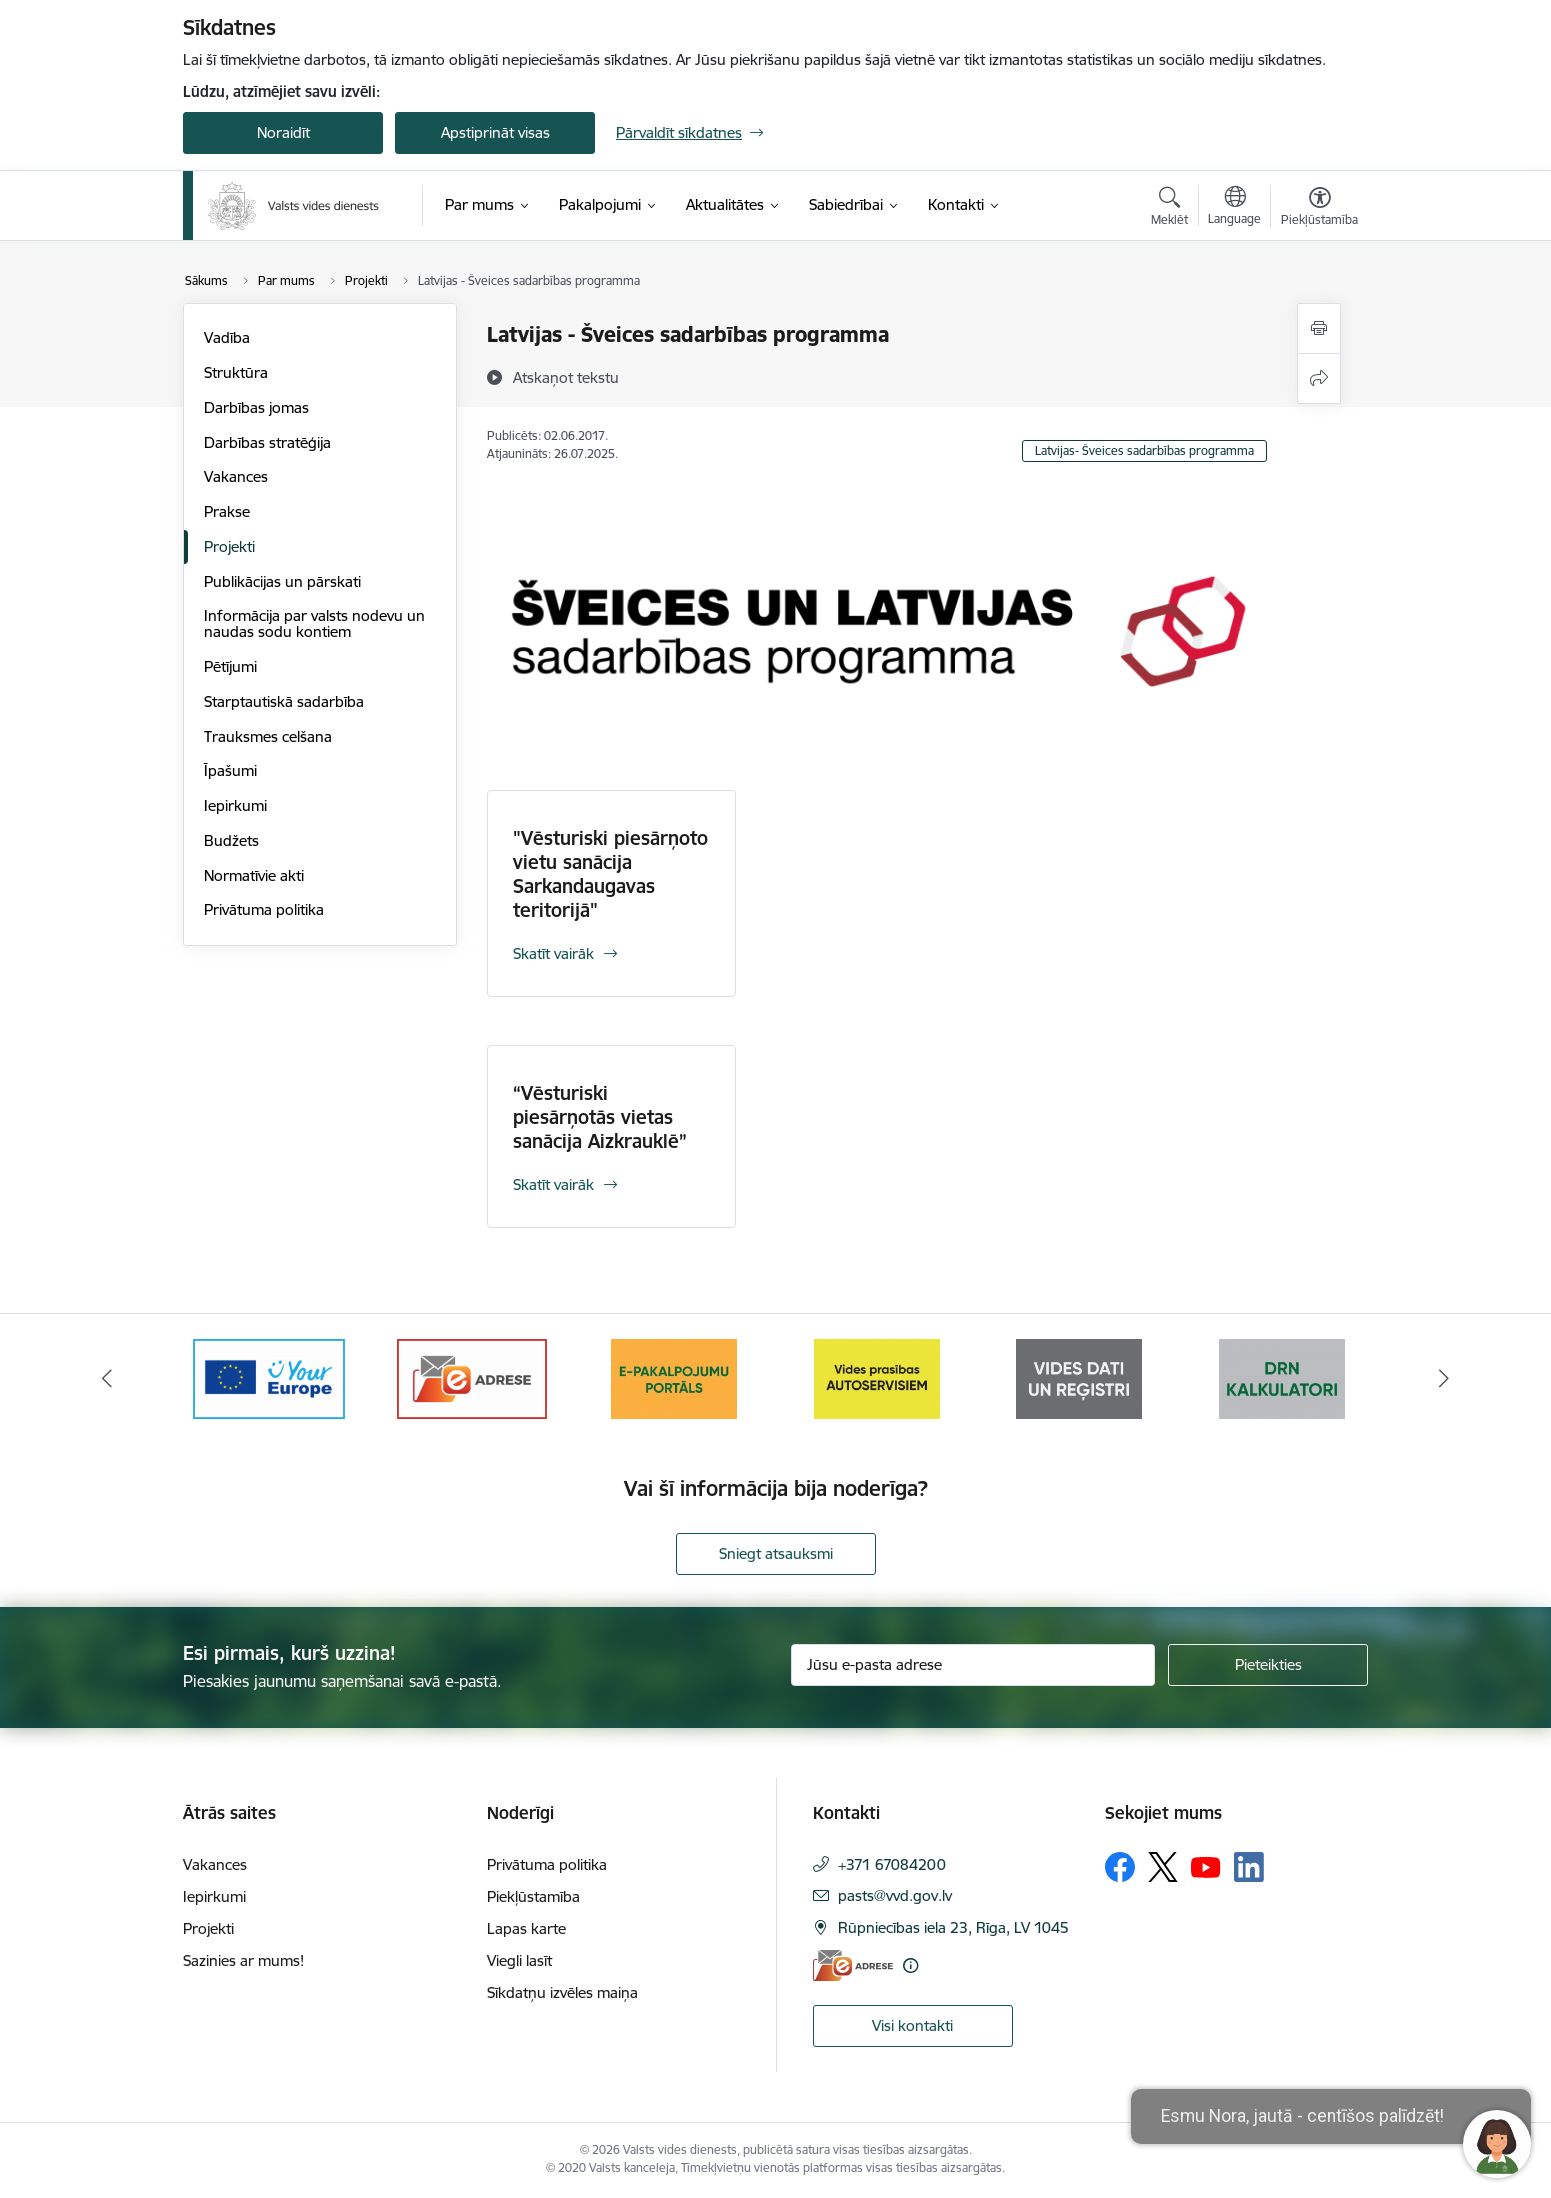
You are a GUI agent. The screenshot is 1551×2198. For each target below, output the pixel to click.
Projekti (229, 546)
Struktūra (236, 372)
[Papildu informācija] (910, 1965)
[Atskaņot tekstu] (566, 377)
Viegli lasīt (519, 1960)
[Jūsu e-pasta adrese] (973, 1665)
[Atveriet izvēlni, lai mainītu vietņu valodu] (1234, 208)
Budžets (231, 840)
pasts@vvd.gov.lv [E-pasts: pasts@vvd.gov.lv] (895, 1895)
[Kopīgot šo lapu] (1319, 378)
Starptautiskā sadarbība (284, 701)
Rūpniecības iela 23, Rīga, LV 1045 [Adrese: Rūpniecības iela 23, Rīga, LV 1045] (953, 1927)
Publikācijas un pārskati (282, 581)
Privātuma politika (264, 909)
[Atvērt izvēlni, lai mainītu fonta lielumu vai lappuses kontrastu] (1319, 209)
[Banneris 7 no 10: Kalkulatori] (1282, 1377)
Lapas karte (526, 1928)
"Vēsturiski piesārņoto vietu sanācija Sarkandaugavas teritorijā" (610, 874)
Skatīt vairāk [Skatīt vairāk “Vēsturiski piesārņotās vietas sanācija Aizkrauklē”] (553, 1184)
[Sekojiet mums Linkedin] (1249, 1867)
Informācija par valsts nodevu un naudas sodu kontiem (314, 623)
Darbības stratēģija (267, 442)
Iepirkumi (235, 805)
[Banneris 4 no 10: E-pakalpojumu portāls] (674, 1377)
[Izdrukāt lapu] (1319, 328)
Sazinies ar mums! (243, 1960)
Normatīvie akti (254, 875)
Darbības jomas (256, 407)
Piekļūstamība (533, 1896)
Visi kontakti (912, 2025)
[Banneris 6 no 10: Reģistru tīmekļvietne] (1079, 1377)
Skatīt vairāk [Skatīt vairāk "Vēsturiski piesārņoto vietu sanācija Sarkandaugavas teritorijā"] (553, 953)
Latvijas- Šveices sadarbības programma (1144, 450)
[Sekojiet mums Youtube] (1206, 1866)
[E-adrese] (853, 1965)
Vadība (227, 337)
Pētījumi (230, 666)
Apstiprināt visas (495, 132)
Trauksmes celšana (268, 736)
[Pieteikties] (1268, 1665)
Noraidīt (283, 132)
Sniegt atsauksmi (776, 1553)
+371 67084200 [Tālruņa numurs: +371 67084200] (892, 1864)
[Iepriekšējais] (108, 1379)
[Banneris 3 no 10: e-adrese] (472, 1377)
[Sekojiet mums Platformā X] (1163, 1867)
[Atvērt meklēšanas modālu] (1169, 209)
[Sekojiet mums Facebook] (1120, 1867)
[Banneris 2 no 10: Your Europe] (269, 1377)
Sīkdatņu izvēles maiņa (562, 1992)
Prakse (227, 511)
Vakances (236, 476)
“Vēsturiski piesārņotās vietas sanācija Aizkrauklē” (600, 1117)
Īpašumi (230, 770)
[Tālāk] (1444, 1379)
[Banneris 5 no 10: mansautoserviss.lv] (877, 1377)
